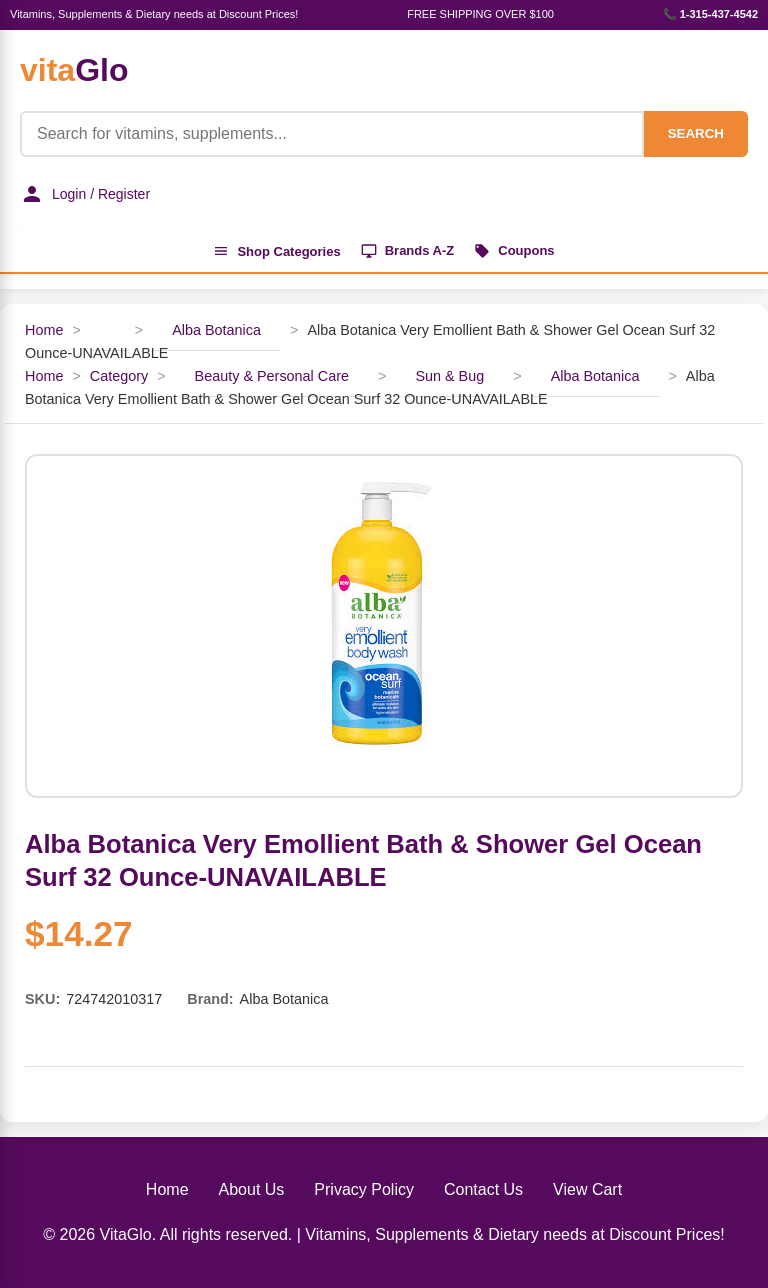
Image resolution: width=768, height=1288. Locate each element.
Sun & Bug (449, 376)
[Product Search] (332, 134)
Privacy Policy (364, 1189)
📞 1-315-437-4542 (710, 14)
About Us (252, 1189)
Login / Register (85, 194)
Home (44, 330)
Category (119, 376)
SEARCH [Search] (696, 133)
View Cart (587, 1189)
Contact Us (483, 1189)
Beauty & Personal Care (272, 376)
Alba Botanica (216, 330)
